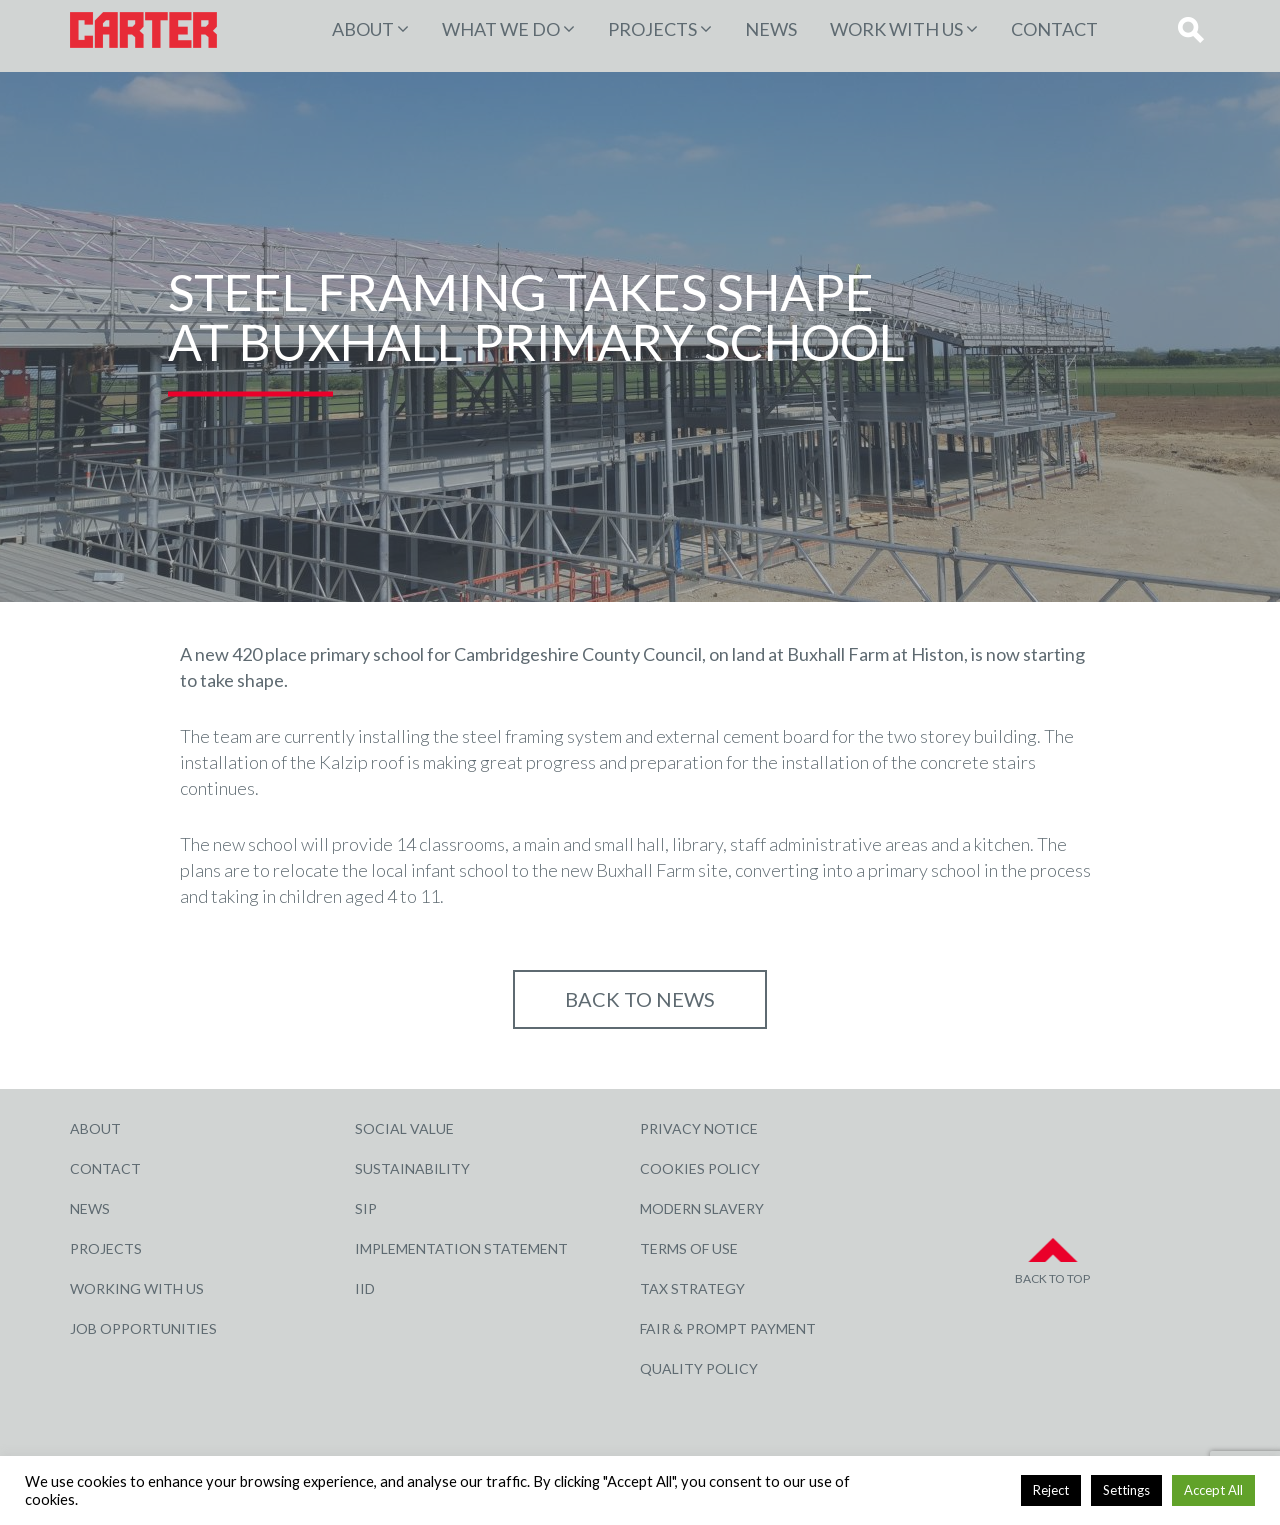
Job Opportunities (143, 1328)
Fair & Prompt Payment (728, 1328)
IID (365, 1288)
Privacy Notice (699, 1128)
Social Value (404, 1128)
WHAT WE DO (501, 29)
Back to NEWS (640, 999)
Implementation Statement (461, 1248)
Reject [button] (1051, 1490)
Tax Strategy (692, 1288)
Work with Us (896, 29)
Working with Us (137, 1288)
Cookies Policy (700, 1168)
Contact (1054, 29)
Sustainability (412, 1168)
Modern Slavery (702, 1208)
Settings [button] (1126, 1490)
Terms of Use (689, 1248)
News (771, 29)
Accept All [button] (1213, 1490)
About (363, 29)
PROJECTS (652, 29)
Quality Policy (699, 1368)
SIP (366, 1208)
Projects (106, 1248)
